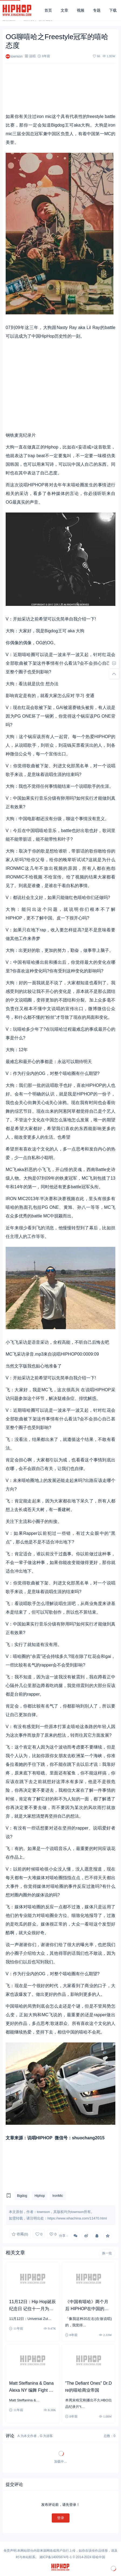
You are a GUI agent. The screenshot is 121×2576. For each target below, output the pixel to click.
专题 (97, 10)
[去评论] (114, 663)
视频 (80, 10)
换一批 (107, 2253)
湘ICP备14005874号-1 (55, 2557)
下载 (113, 10)
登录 (60, 2518)
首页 (48, 10)
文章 (64, 10)
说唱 (32, 56)
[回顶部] (114, 673)
